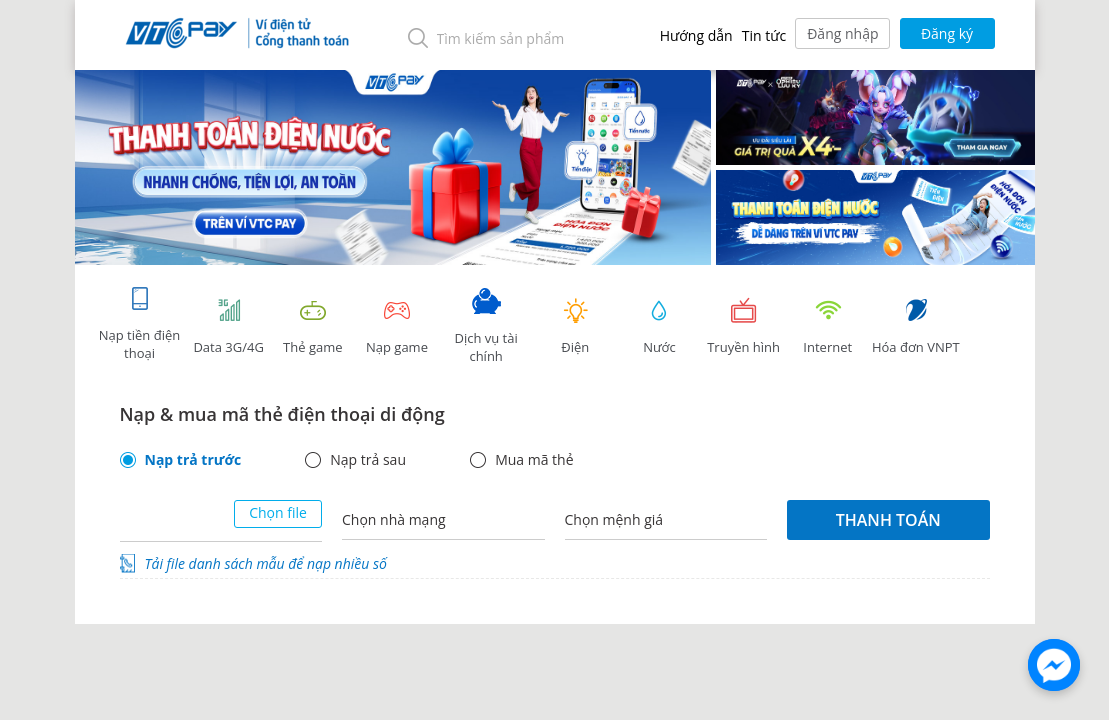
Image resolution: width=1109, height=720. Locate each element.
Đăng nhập (842, 33)
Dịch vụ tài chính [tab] (486, 326)
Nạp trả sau (368, 460)
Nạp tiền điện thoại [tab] (139, 323)
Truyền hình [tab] (744, 326)
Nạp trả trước (193, 460)
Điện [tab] (575, 326)
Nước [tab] (659, 326)
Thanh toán (888, 520)
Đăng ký (947, 33)
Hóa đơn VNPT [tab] (916, 326)
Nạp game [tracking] (397, 326)
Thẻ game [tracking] (313, 326)
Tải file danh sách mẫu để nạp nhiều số (266, 563)
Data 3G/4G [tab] (229, 326)
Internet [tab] (828, 326)
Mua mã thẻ (534, 460)
